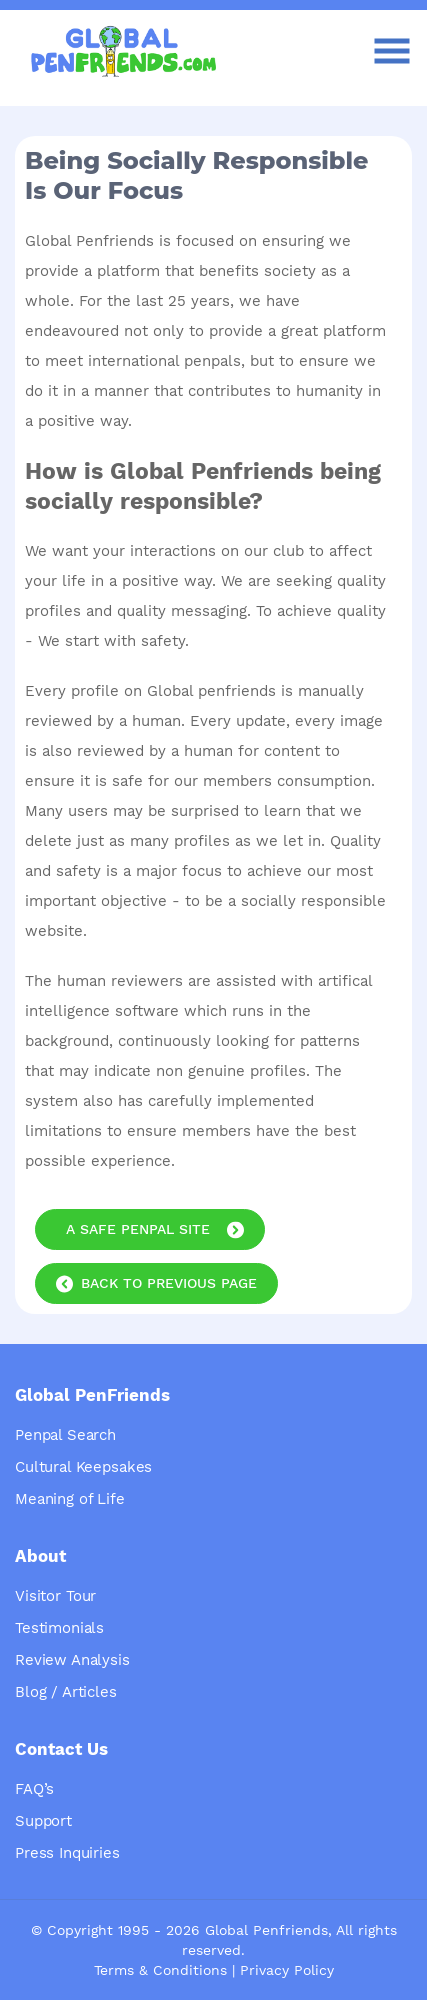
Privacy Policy (287, 1970)
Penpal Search (65, 1435)
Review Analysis (72, 1660)
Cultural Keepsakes (83, 1467)
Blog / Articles (66, 1692)
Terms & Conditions (160, 1970)
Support (43, 1821)
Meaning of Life (70, 1499)
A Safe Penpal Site (138, 1229)
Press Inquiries (67, 1853)
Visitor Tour (55, 1596)
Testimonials (59, 1628)
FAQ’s (34, 1789)
